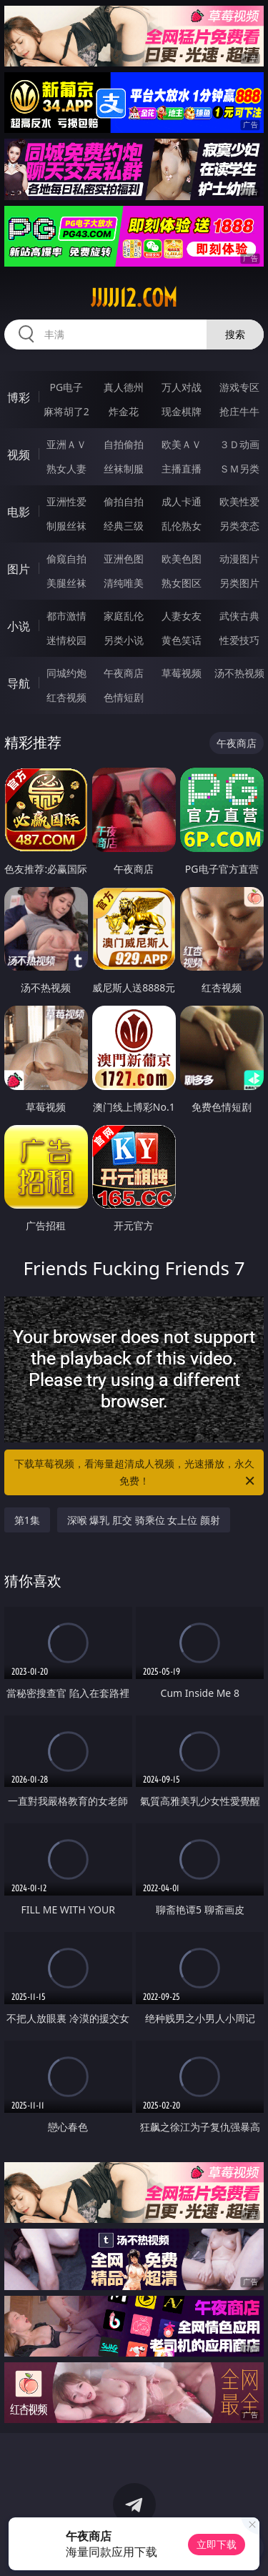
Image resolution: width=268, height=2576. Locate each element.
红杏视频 (66, 697)
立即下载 (217, 2544)
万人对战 (182, 387)
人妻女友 (182, 616)
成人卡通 (182, 501)
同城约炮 (66, 673)
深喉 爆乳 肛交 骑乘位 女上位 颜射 (143, 1520)
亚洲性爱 (66, 501)
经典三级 (124, 525)
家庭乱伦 (124, 616)
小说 (18, 626)
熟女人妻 (66, 468)
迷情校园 (66, 640)
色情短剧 (124, 697)
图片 (18, 569)
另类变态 (239, 525)
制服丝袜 (66, 525)
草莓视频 (182, 673)
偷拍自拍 (124, 501)
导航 (18, 683)
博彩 (18, 397)
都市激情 (66, 616)
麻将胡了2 (66, 411)
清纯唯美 (124, 583)
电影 (18, 512)
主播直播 (182, 468)
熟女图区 (182, 583)
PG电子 (66, 387)
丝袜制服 (124, 468)
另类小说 (124, 640)
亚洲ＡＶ (66, 444)
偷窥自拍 (66, 558)
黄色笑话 (182, 640)
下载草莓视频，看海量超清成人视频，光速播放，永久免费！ (135, 1473)
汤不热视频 (239, 673)
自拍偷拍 (124, 444)
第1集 (27, 1520)
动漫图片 (239, 558)
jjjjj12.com (134, 298)
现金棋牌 (182, 411)
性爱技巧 (239, 640)
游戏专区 (239, 387)
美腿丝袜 (66, 583)
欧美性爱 (239, 501)
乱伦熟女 (182, 525)
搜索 (235, 334)
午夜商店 (124, 673)
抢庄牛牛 (239, 411)
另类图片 (239, 583)
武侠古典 (239, 616)
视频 (18, 454)
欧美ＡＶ (182, 444)
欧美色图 (182, 558)
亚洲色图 (124, 558)
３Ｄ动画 (239, 444)
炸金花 (124, 411)
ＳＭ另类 (239, 468)
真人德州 (124, 387)
